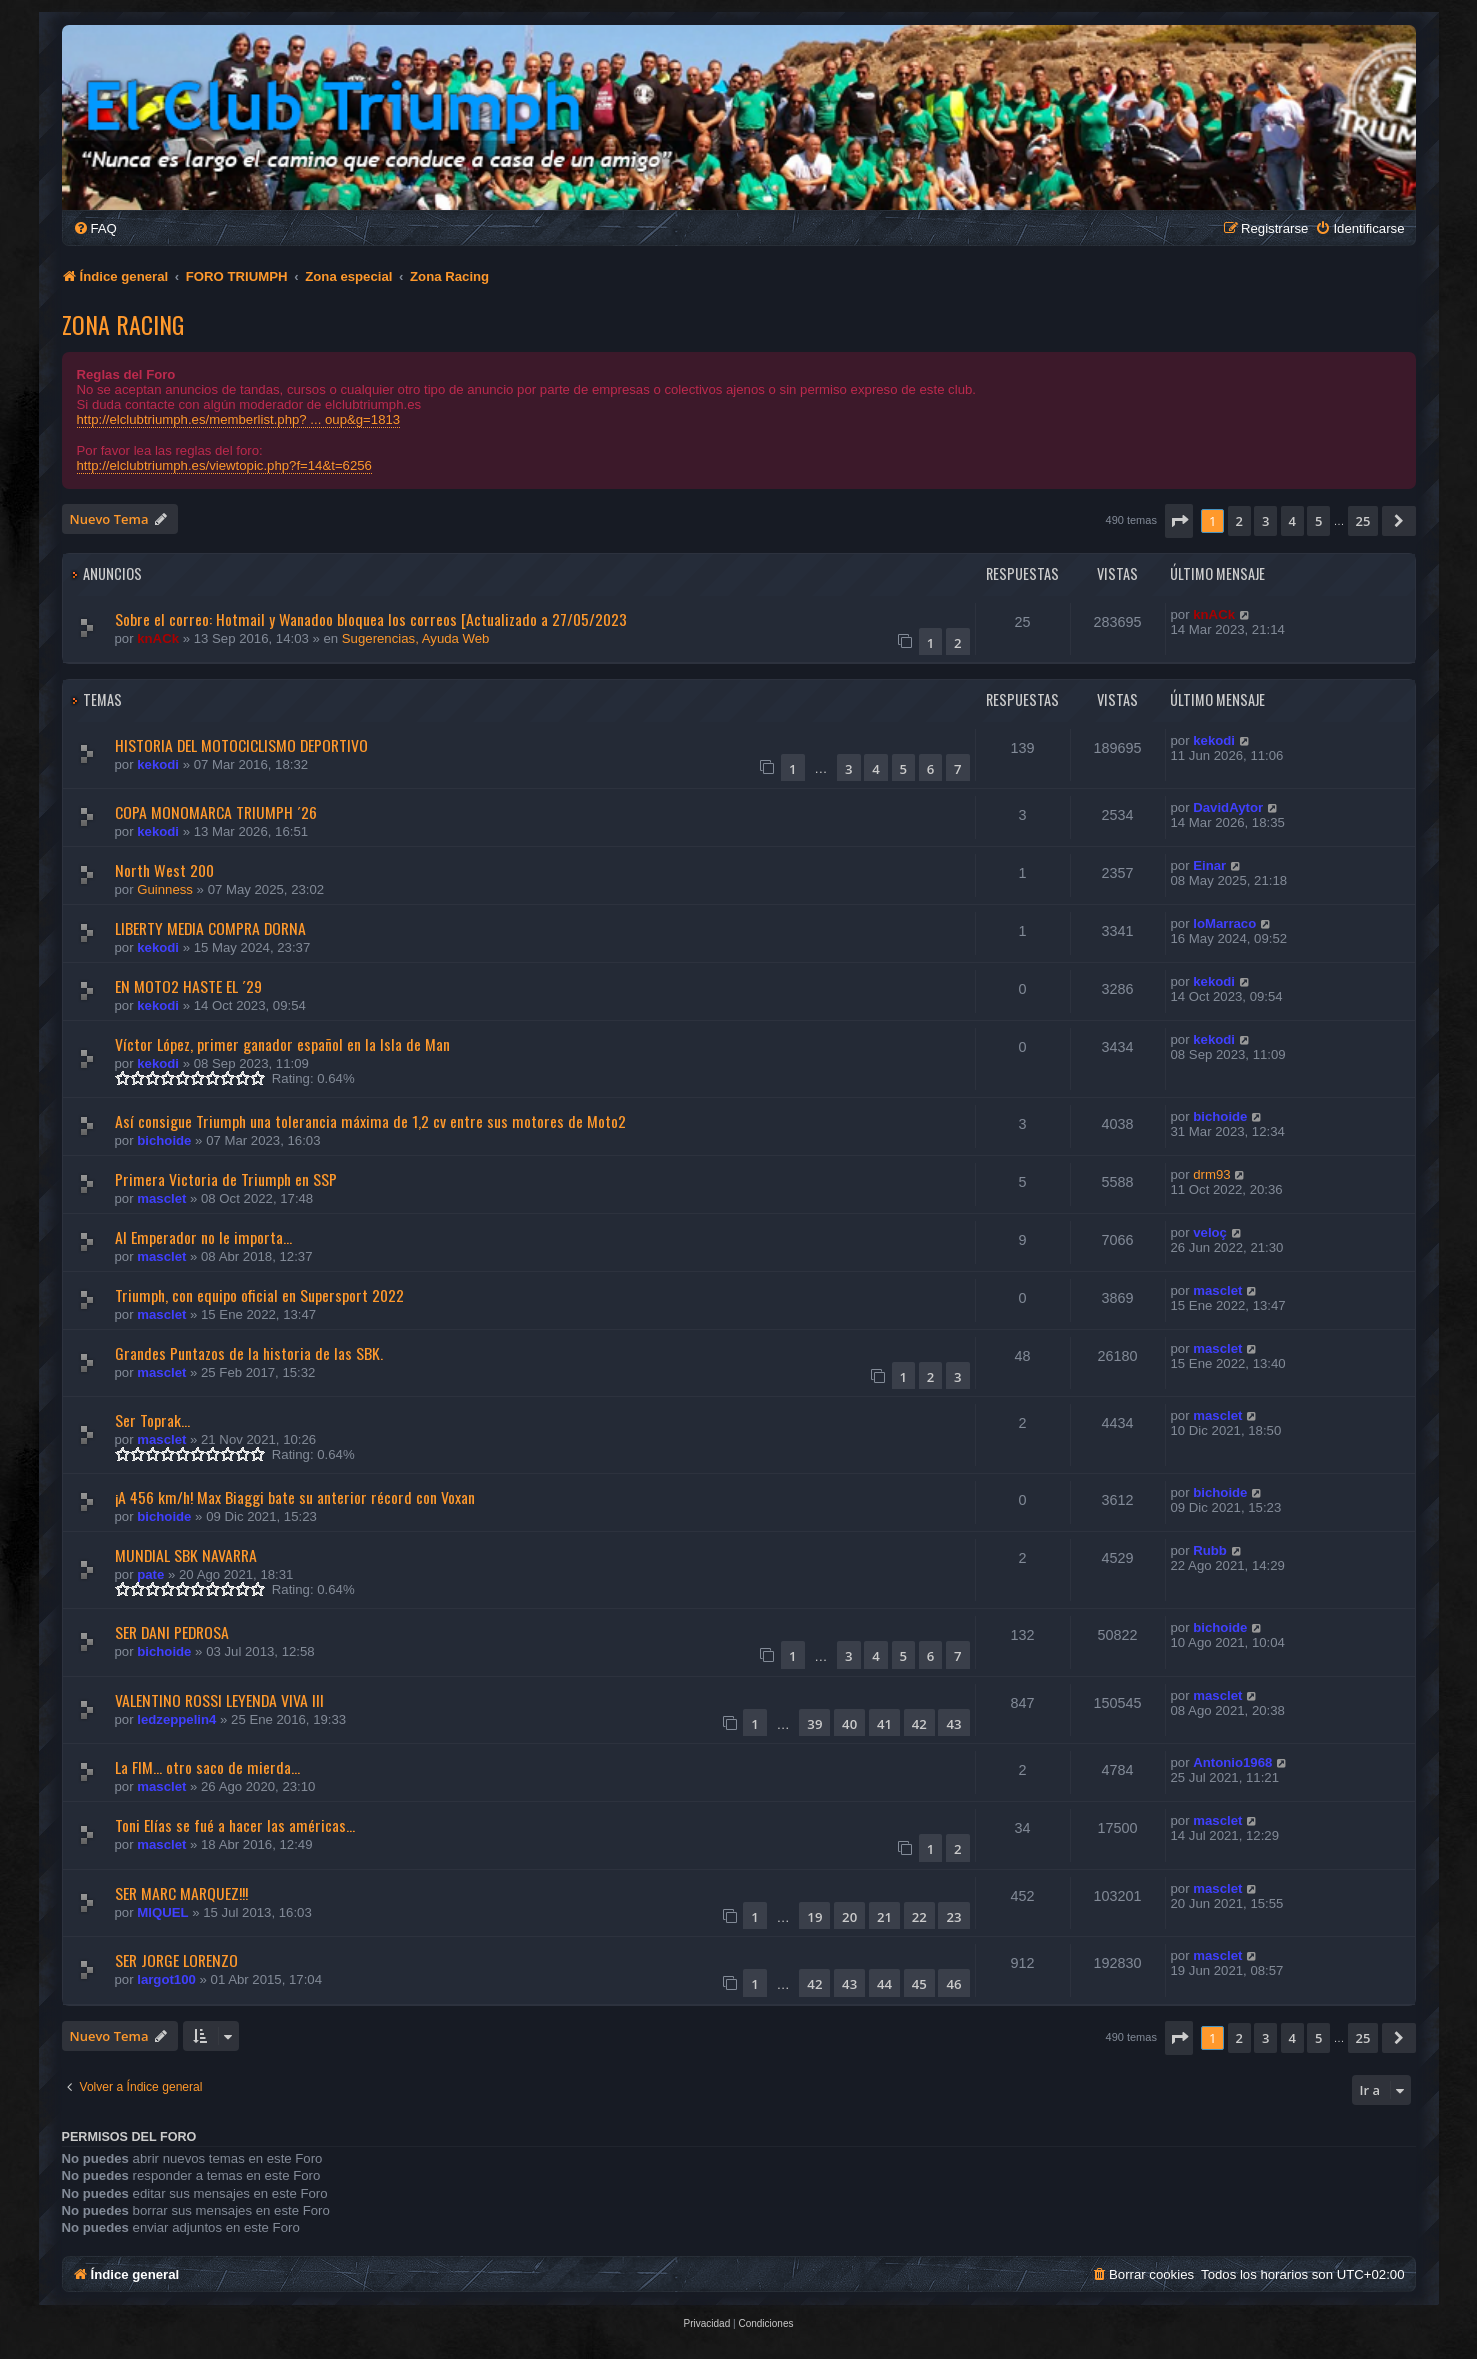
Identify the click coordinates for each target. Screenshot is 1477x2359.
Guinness (165, 889)
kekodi (158, 764)
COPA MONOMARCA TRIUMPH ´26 (216, 812)
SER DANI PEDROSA (172, 1632)
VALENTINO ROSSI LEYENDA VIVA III (219, 1700)
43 (953, 1724)
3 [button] (1265, 521)
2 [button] (1239, 521)
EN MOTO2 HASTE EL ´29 (188, 986)
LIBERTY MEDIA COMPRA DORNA (210, 928)
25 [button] (1363, 521)
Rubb (1210, 1550)
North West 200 (164, 870)
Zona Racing (123, 324)
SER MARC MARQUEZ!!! (181, 1893)
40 (849, 1724)
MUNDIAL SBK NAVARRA (186, 1555)
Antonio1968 (1232, 1762)
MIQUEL (162, 1912)
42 (919, 1724)
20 (849, 1917)
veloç (1210, 1232)
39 (814, 1724)
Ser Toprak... (152, 1420)
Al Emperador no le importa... (203, 1237)
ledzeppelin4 (176, 1719)
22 (919, 1917)
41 (884, 1724)
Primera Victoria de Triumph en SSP (226, 1179)
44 (884, 1984)
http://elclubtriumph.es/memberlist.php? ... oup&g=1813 (239, 419)
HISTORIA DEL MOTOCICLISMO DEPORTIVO (241, 745)
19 (814, 1917)
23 (953, 1917)
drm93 (1211, 1174)
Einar (1209, 865)
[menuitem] (95, 228)
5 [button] (1318, 521)
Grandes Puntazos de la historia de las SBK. (249, 1353)
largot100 (166, 1979)
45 (919, 1984)
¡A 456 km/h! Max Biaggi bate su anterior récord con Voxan (295, 1497)
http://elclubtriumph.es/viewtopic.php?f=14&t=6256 (224, 465)
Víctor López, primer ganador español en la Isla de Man (282, 1044)
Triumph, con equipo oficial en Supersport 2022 (259, 1295)
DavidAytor (1228, 807)
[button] (1179, 521)
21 (884, 1917)
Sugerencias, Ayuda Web (416, 638)
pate (150, 1574)
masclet (161, 1198)
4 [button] (1292, 521)
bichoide (164, 1140)
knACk (158, 638)
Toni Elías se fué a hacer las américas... (235, 1825)
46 (953, 1984)
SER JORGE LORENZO (176, 1960)
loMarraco (1224, 923)
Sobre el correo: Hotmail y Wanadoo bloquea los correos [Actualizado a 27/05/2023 (371, 619)
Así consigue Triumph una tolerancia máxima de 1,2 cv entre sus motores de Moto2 (370, 1121)
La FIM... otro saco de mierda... (207, 1767)
